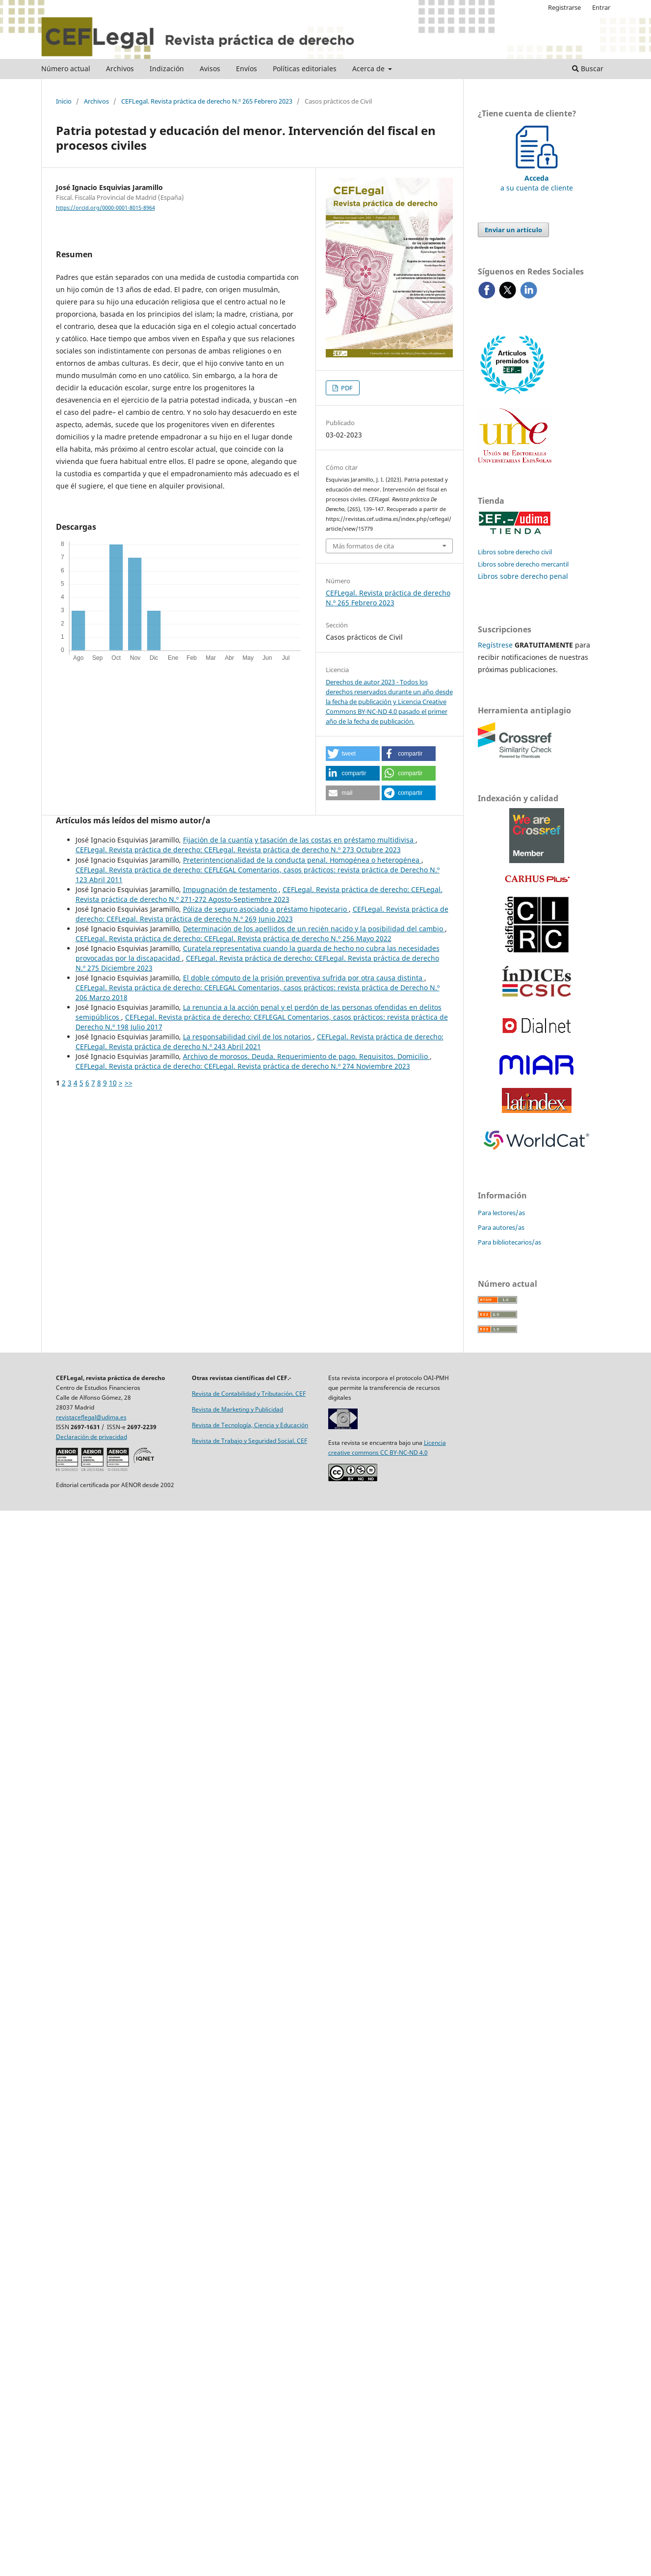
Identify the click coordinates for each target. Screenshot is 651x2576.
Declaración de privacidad (91, 1437)
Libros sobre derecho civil (515, 551)
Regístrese (495, 645)
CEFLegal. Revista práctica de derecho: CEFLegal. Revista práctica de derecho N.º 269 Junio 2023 (262, 913)
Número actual (65, 68)
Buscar (587, 68)
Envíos (246, 68)
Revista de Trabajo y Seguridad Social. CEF (249, 1441)
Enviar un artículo (513, 229)
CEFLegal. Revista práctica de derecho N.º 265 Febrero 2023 (206, 101)
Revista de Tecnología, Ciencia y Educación (250, 1425)
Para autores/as (501, 1227)
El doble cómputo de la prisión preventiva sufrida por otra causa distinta (303, 977)
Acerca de (369, 68)
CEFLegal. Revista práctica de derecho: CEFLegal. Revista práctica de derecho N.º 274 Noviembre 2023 (243, 1066)
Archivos (120, 68)
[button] (353, 753)
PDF (346, 387)
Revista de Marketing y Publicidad (237, 1409)
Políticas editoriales (305, 68)
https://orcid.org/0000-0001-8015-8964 (105, 207)
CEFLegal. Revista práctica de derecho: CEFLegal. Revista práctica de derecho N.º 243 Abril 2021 (259, 1041)
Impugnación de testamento (231, 889)
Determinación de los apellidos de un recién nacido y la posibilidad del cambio (314, 928)
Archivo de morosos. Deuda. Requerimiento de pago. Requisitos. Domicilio (306, 1056)
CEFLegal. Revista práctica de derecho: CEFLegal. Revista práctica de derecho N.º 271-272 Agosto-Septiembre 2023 (259, 894)
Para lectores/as (501, 1212)
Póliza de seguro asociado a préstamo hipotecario (266, 909)
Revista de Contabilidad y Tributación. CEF (249, 1393)
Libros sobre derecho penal (523, 576)
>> (128, 1082)
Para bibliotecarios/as (509, 1242)
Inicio (64, 101)
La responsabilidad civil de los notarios (248, 1036)
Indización (167, 68)
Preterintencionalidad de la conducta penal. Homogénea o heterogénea (302, 860)
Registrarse (564, 7)
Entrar (601, 7)
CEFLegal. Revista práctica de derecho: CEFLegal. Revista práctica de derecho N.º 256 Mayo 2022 (233, 938)
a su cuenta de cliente (536, 177)
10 (113, 1082)
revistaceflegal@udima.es (91, 1417)
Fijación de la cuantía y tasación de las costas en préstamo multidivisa (299, 839)
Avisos (210, 68)
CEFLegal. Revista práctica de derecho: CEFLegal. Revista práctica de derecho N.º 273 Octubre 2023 (238, 849)
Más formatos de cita (363, 546)
